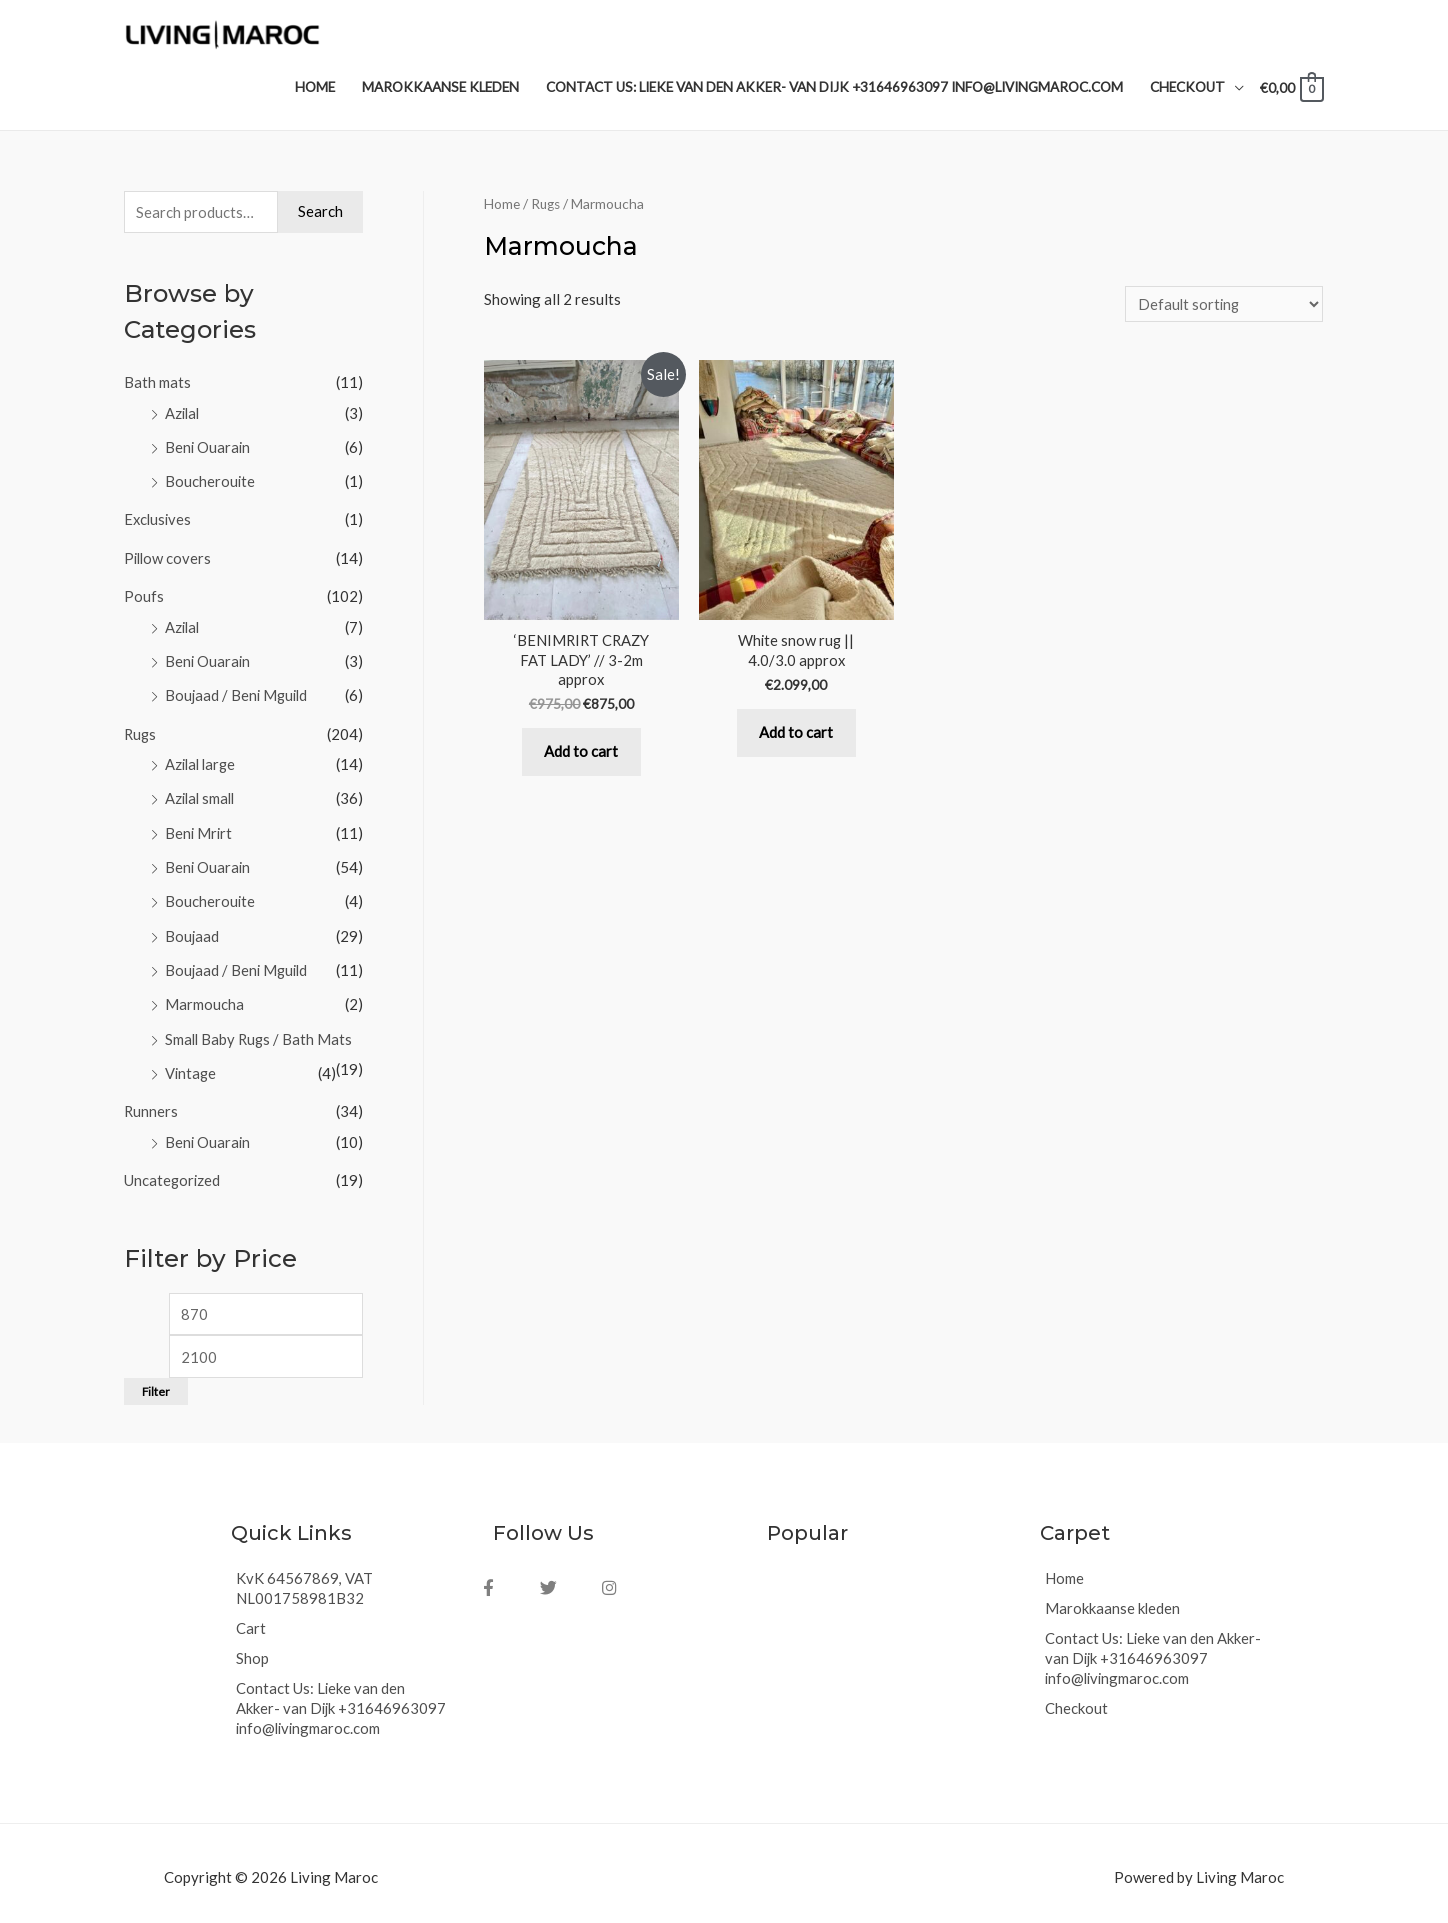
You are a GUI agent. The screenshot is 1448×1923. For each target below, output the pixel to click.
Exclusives (159, 521)
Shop (252, 1649)
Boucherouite (210, 483)
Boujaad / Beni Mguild (238, 694)
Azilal (183, 416)
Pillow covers (169, 559)
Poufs (144, 596)
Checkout (1076, 1699)
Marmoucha (204, 998)
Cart (251, 1619)
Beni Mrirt (199, 829)
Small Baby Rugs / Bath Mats (260, 1032)
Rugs (141, 732)
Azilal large (202, 762)
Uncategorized (173, 1171)
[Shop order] (1222, 306)
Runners (151, 1103)
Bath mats (157, 386)
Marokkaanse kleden (1113, 1599)
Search (320, 215)
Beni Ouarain (208, 449)
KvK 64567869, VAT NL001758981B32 (304, 1579)
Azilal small (202, 795)
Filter (156, 1382)
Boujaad (192, 930)
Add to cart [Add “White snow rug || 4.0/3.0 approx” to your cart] (796, 738)
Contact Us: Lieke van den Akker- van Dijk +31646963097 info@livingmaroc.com (342, 1699)
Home (502, 206)
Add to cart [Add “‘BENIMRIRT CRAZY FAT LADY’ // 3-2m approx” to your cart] (581, 757)
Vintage (191, 1065)
